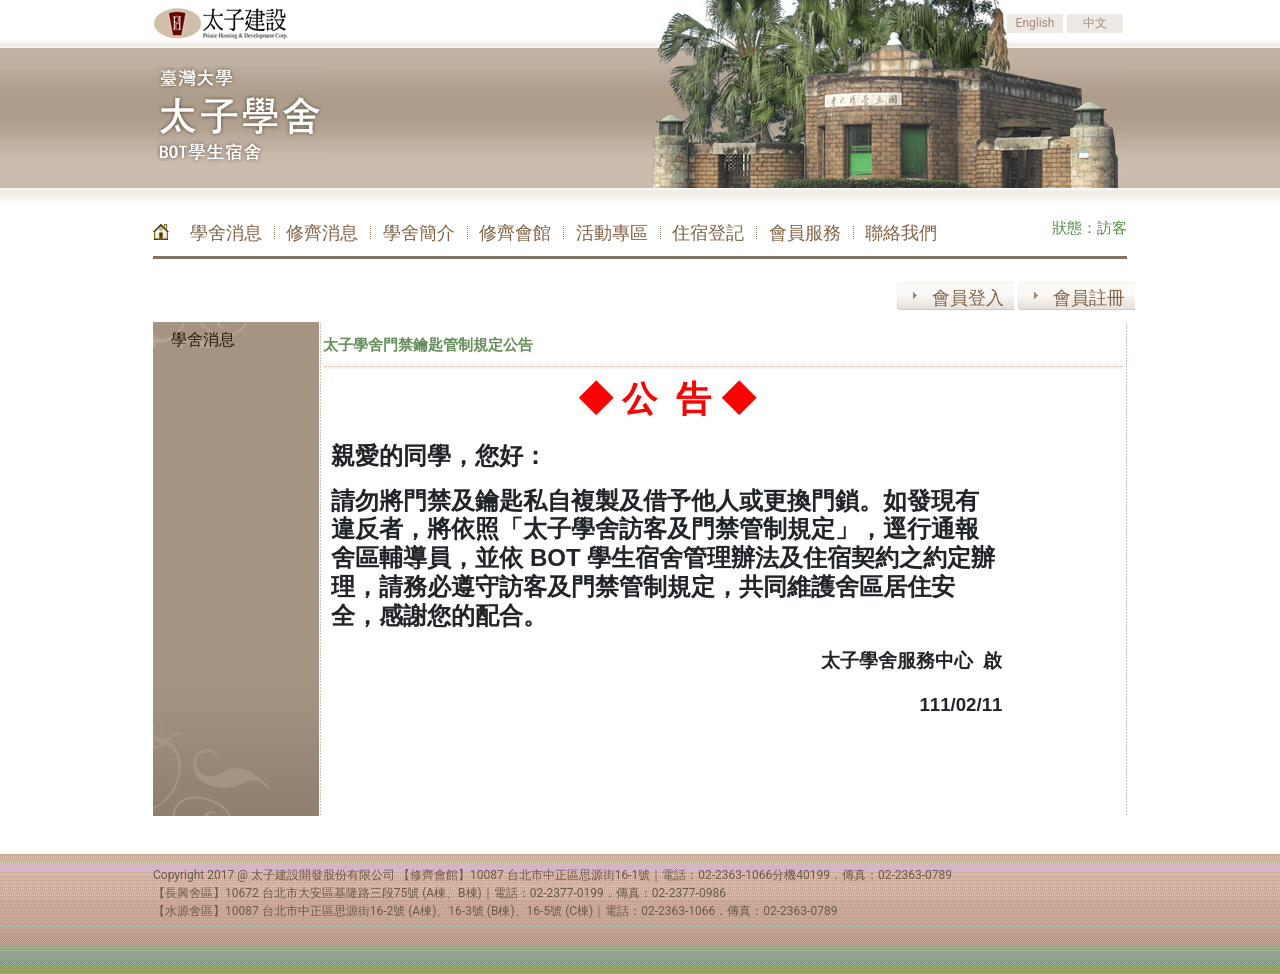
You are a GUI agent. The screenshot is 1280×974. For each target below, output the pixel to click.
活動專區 (612, 232)
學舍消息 (226, 232)
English (1035, 23)
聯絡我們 (901, 232)
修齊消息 (322, 232)
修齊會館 (515, 232)
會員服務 (805, 232)
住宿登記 (708, 232)
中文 (1095, 23)
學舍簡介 (419, 232)
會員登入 (968, 297)
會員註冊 (1089, 297)
